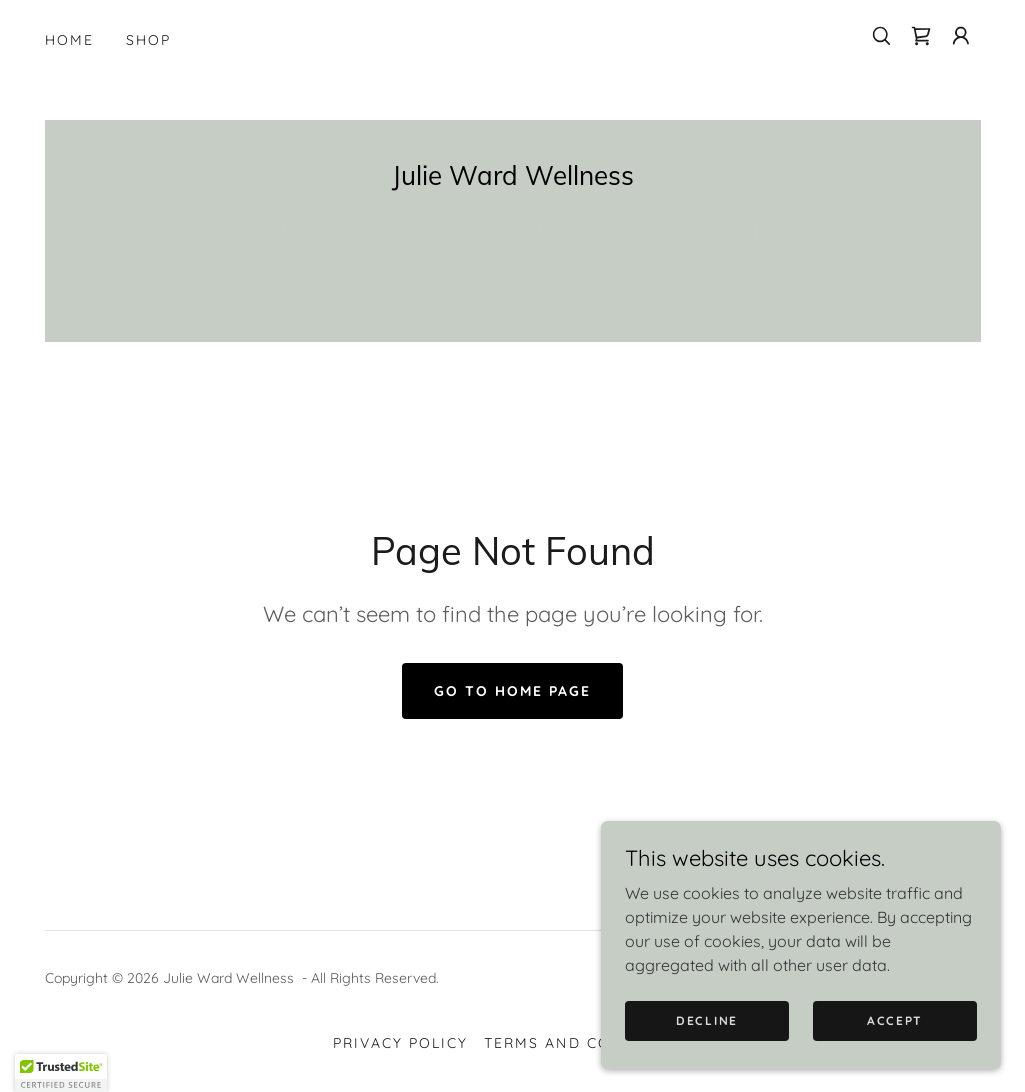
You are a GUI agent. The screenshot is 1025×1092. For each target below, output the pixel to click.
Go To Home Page (512, 691)
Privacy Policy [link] (400, 1043)
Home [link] (69, 40)
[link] (921, 36)
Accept (895, 1020)
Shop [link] (148, 40)
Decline (707, 1020)
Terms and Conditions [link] (587, 1043)
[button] (961, 36)
